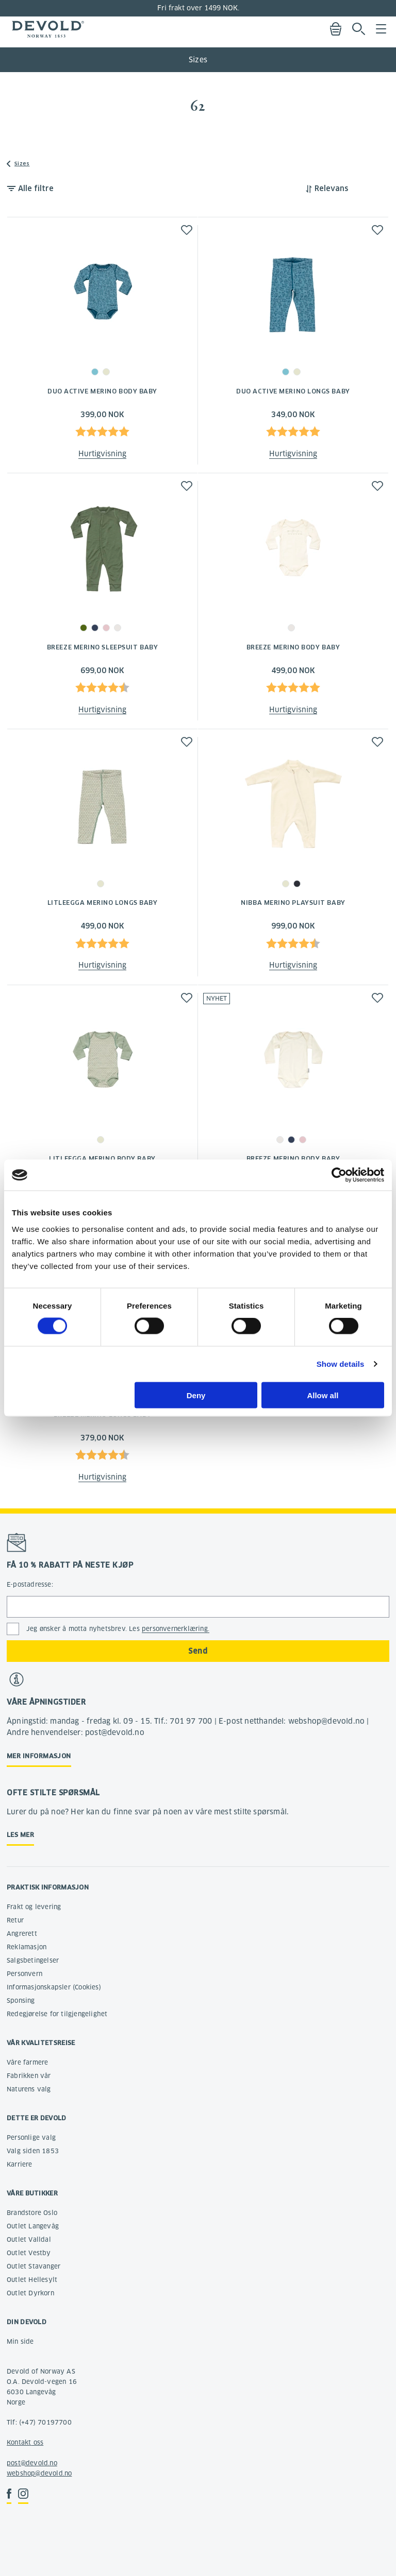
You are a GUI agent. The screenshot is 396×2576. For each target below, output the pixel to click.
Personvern (24, 1974)
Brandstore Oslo (32, 2213)
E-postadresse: (30, 1584)
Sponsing (21, 2000)
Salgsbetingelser (33, 1960)
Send (197, 1651)
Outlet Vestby (29, 2253)
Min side (20, 2341)
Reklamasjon (26, 1947)
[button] (186, 230)
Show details (341, 1364)
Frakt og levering (34, 1907)
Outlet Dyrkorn (30, 2293)
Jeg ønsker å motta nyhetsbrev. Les (117, 1629)
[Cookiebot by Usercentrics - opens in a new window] (339, 1175)
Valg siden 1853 (33, 2151)
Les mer (20, 1834)
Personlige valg (31, 2137)
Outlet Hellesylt (32, 2279)
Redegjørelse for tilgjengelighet (57, 2014)
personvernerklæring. (175, 1629)
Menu (381, 29)
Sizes (198, 60)
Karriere (19, 2164)
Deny (196, 1394)
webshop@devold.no (39, 2473)
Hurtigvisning (102, 454)
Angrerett (22, 1933)
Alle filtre (36, 188)
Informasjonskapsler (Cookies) (54, 1987)
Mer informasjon (39, 1756)
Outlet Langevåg (33, 2226)
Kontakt (19, 2442)
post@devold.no (32, 2463)
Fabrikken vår (29, 2076)
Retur (15, 1920)
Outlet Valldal (29, 2239)
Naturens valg (29, 2089)
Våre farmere (27, 2062)
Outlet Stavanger (33, 2266)
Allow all (322, 1394)
